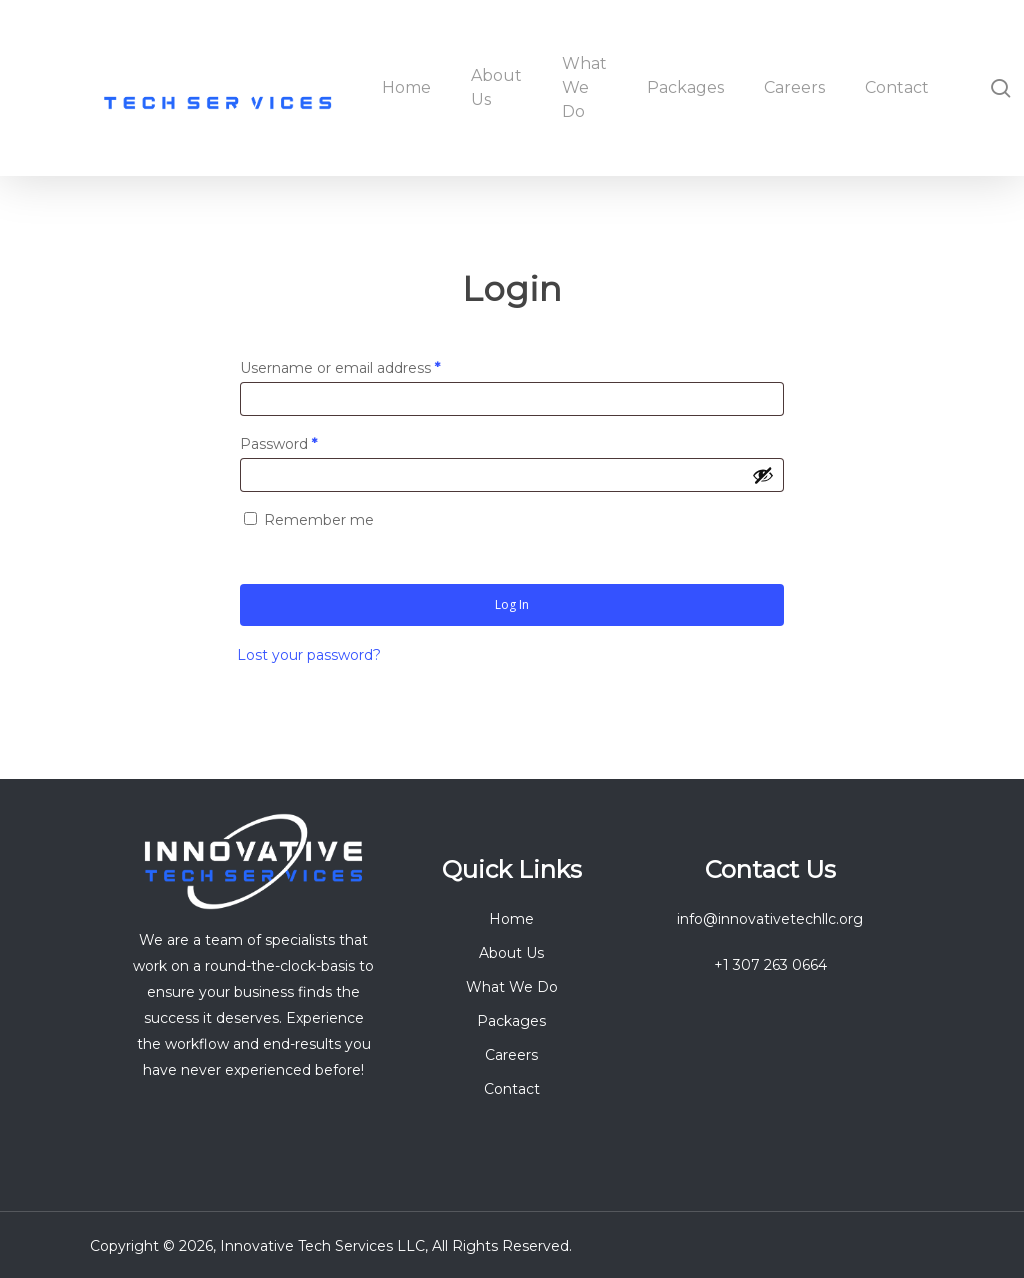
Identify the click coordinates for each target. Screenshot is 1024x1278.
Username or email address (371, 365)
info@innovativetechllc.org (770, 919)
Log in (512, 604)
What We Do (512, 987)
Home (511, 919)
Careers (511, 1055)
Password (310, 441)
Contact (512, 1089)
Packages (511, 1021)
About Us (511, 953)
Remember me (319, 520)
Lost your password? (309, 655)
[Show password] (763, 475)
